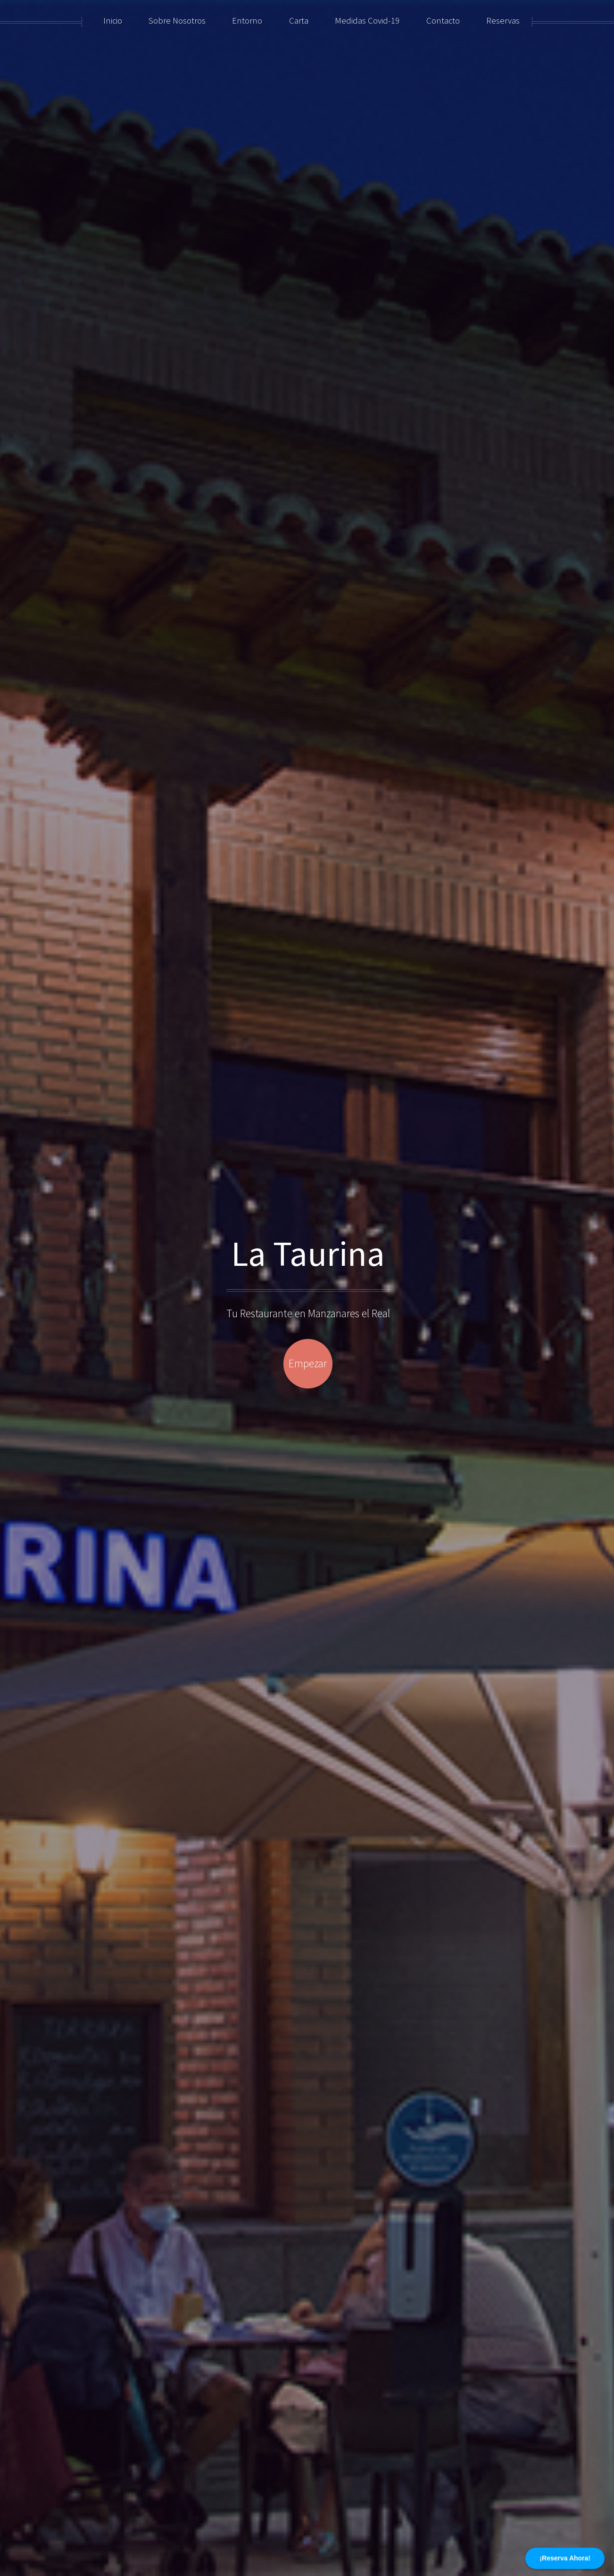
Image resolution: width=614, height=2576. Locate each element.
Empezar (308, 1363)
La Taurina (308, 1253)
